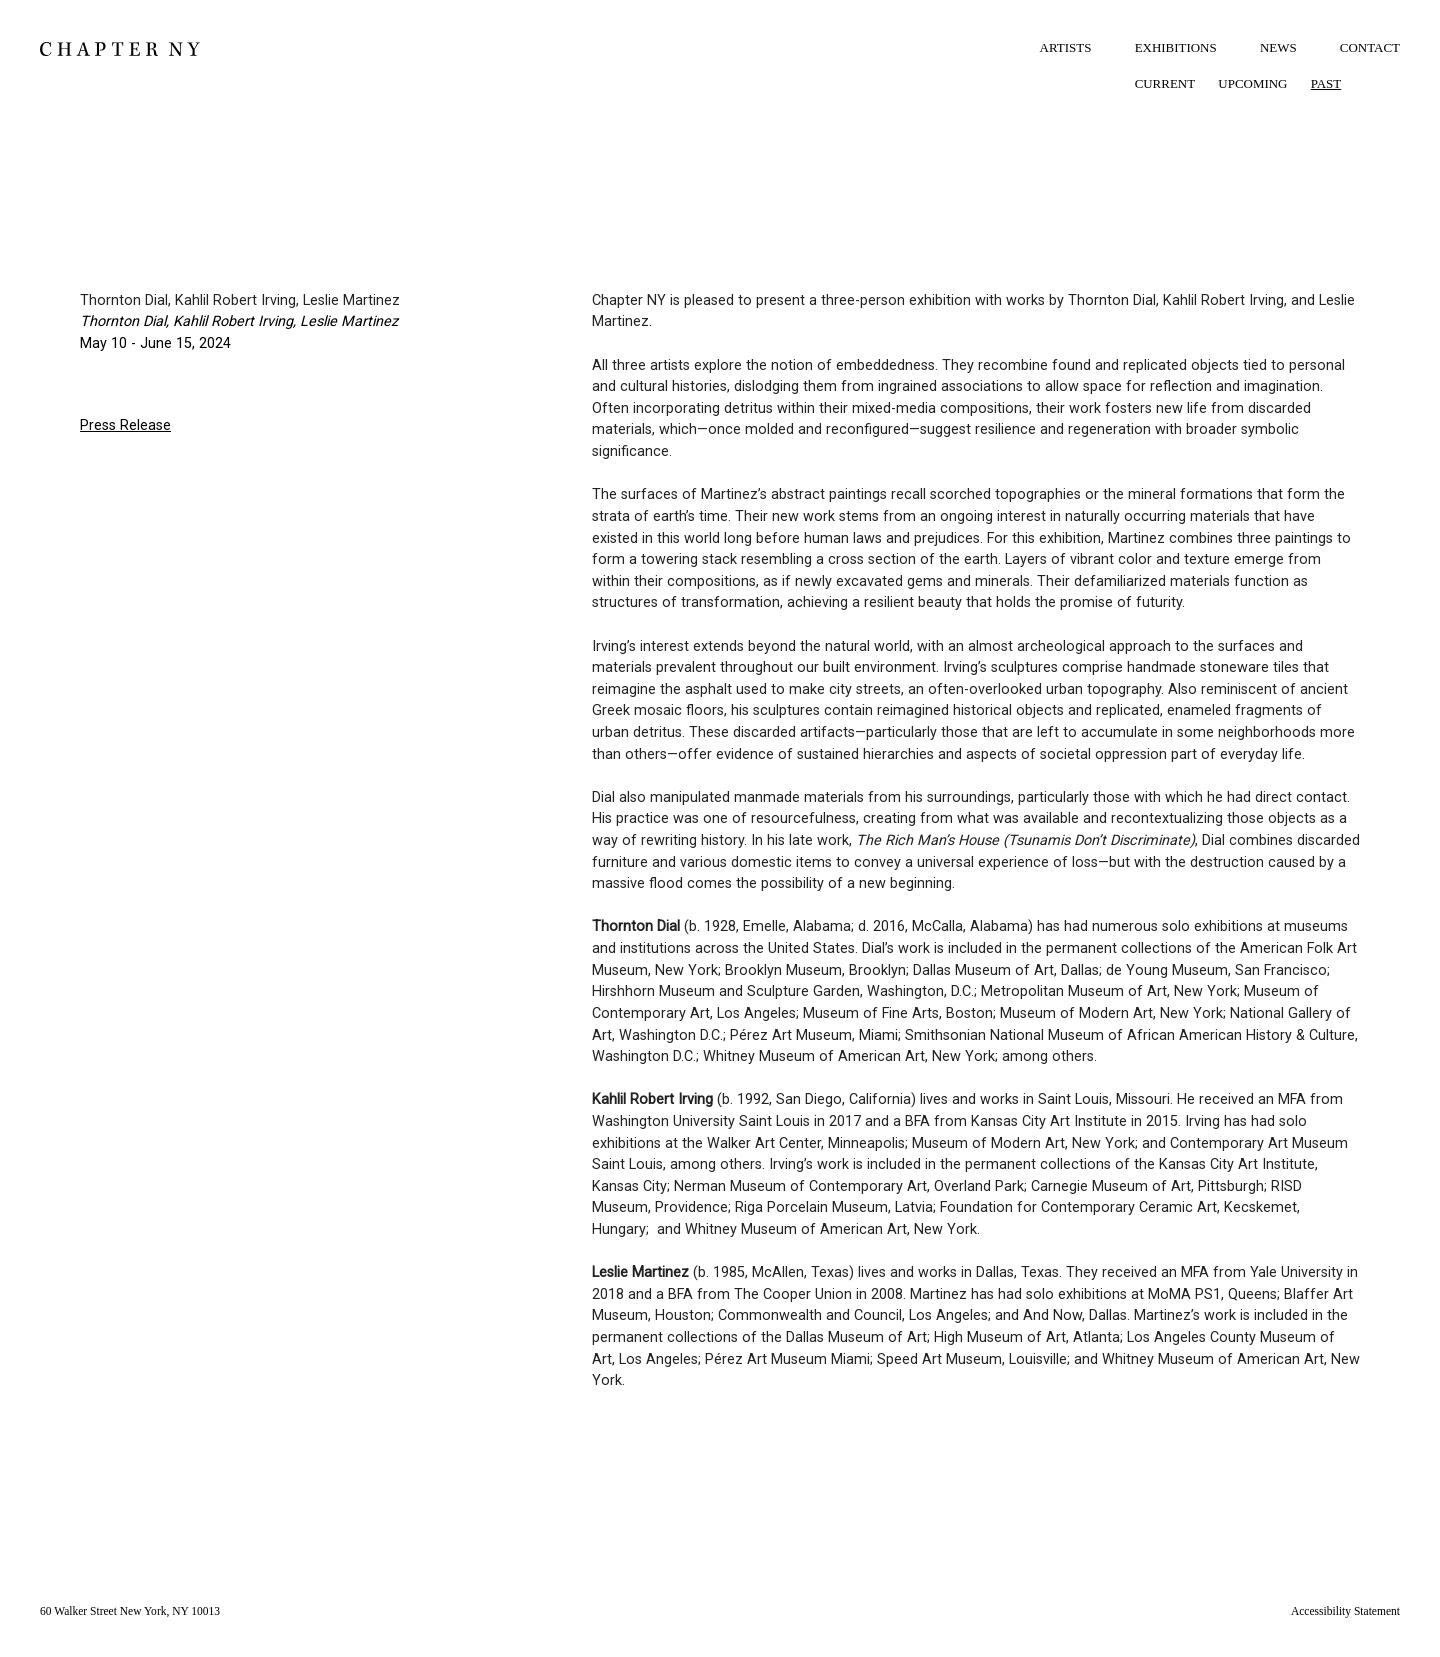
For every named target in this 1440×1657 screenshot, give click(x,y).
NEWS (1278, 47)
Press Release (125, 425)
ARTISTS (1066, 47)
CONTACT (1370, 47)
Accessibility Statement (1345, 1611)
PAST (1326, 83)
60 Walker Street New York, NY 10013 (130, 1611)
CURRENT (1165, 83)
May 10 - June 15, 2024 (155, 343)
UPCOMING (1252, 83)
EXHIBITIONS (1176, 47)
